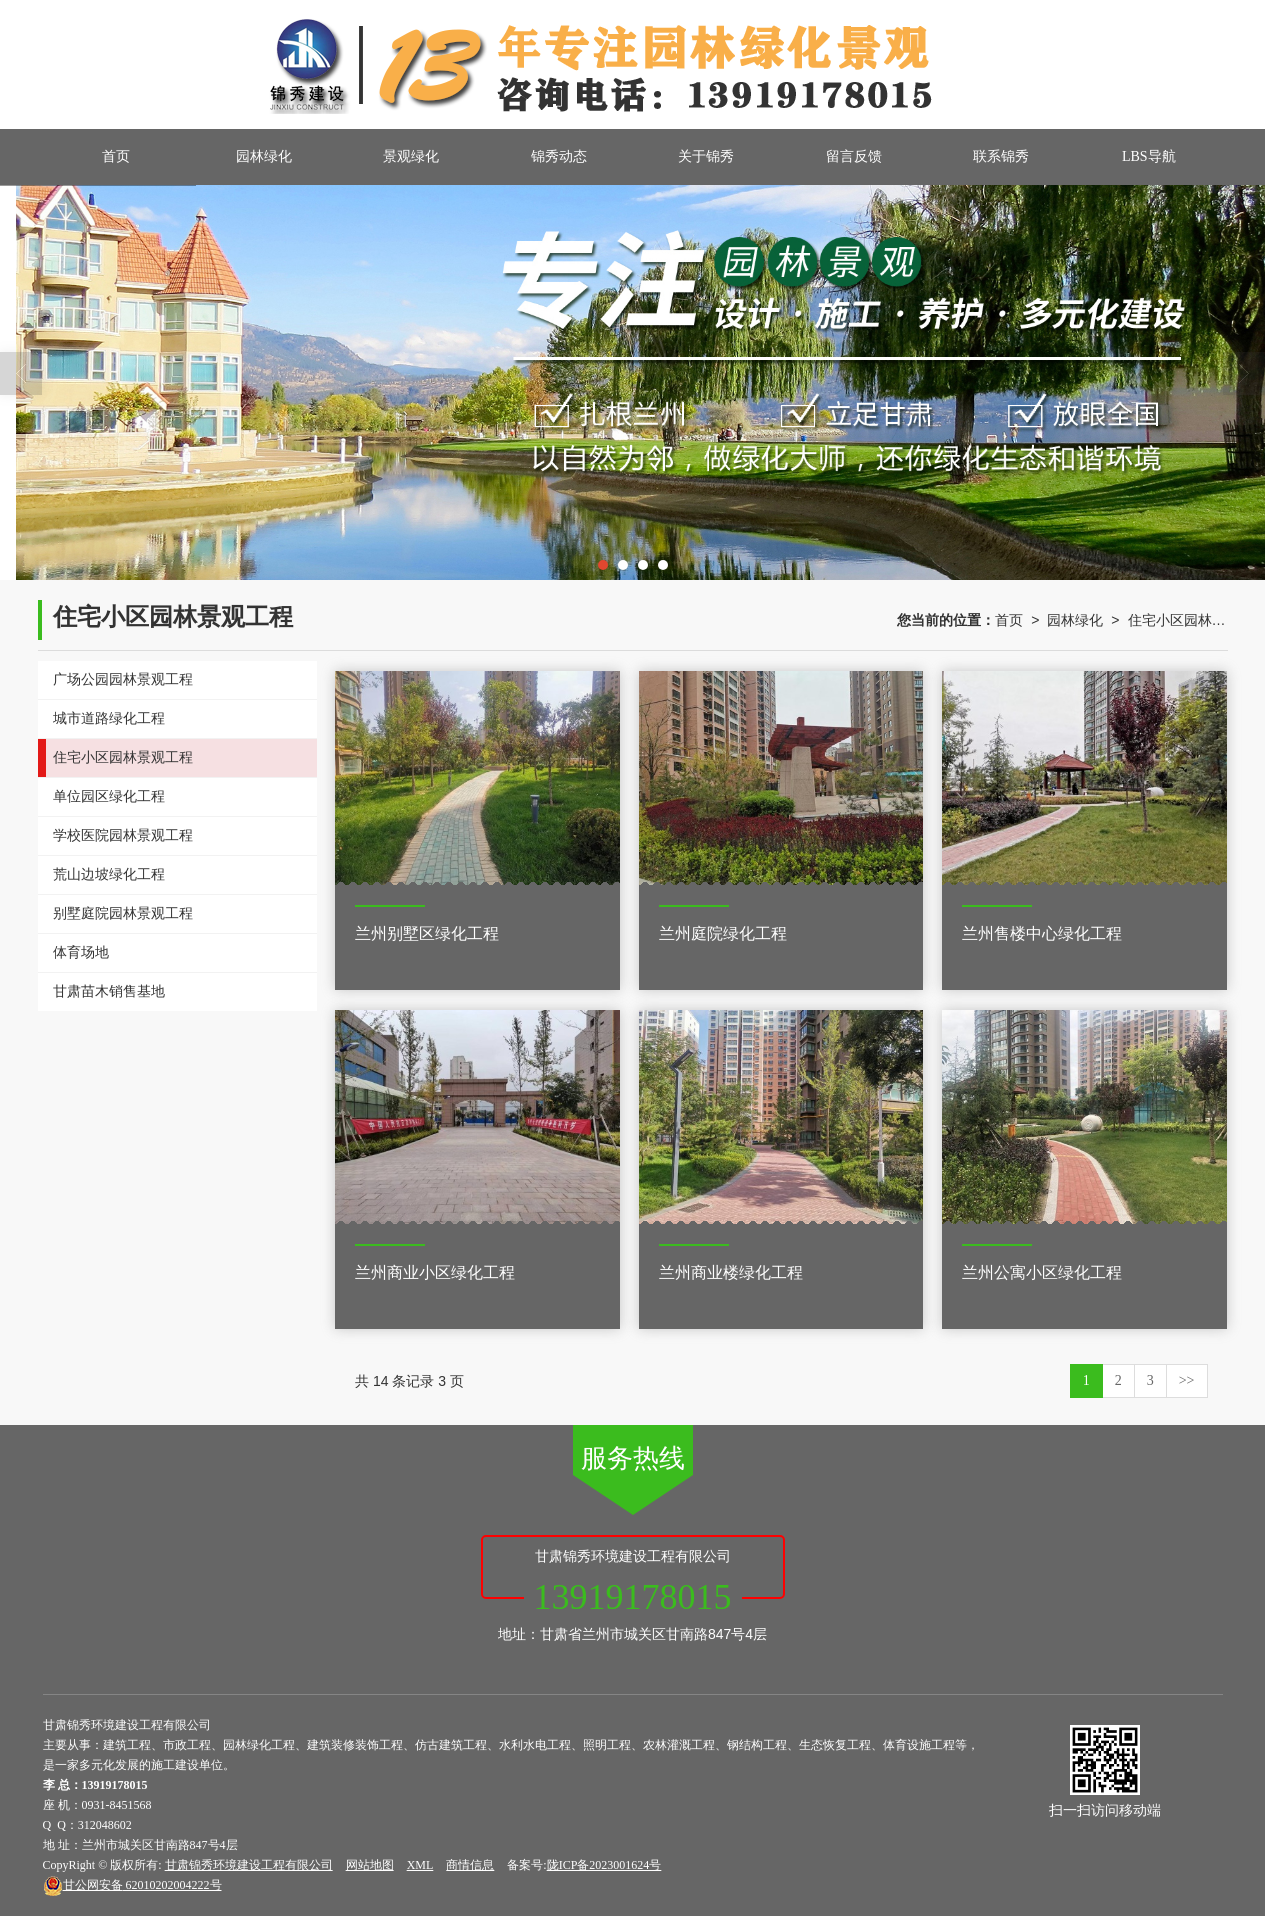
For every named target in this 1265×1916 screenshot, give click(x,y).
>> (1187, 1380)
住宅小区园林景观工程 (1178, 620)
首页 (116, 156)
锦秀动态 (559, 156)
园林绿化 (264, 156)
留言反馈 (854, 156)
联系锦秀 (1001, 156)
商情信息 (470, 1865)
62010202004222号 (132, 1885)
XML (420, 1865)
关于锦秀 (706, 156)
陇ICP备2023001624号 (604, 1865)
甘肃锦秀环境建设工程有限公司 (249, 1865)
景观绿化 (411, 156)
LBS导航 (1149, 156)
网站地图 (370, 1865)
